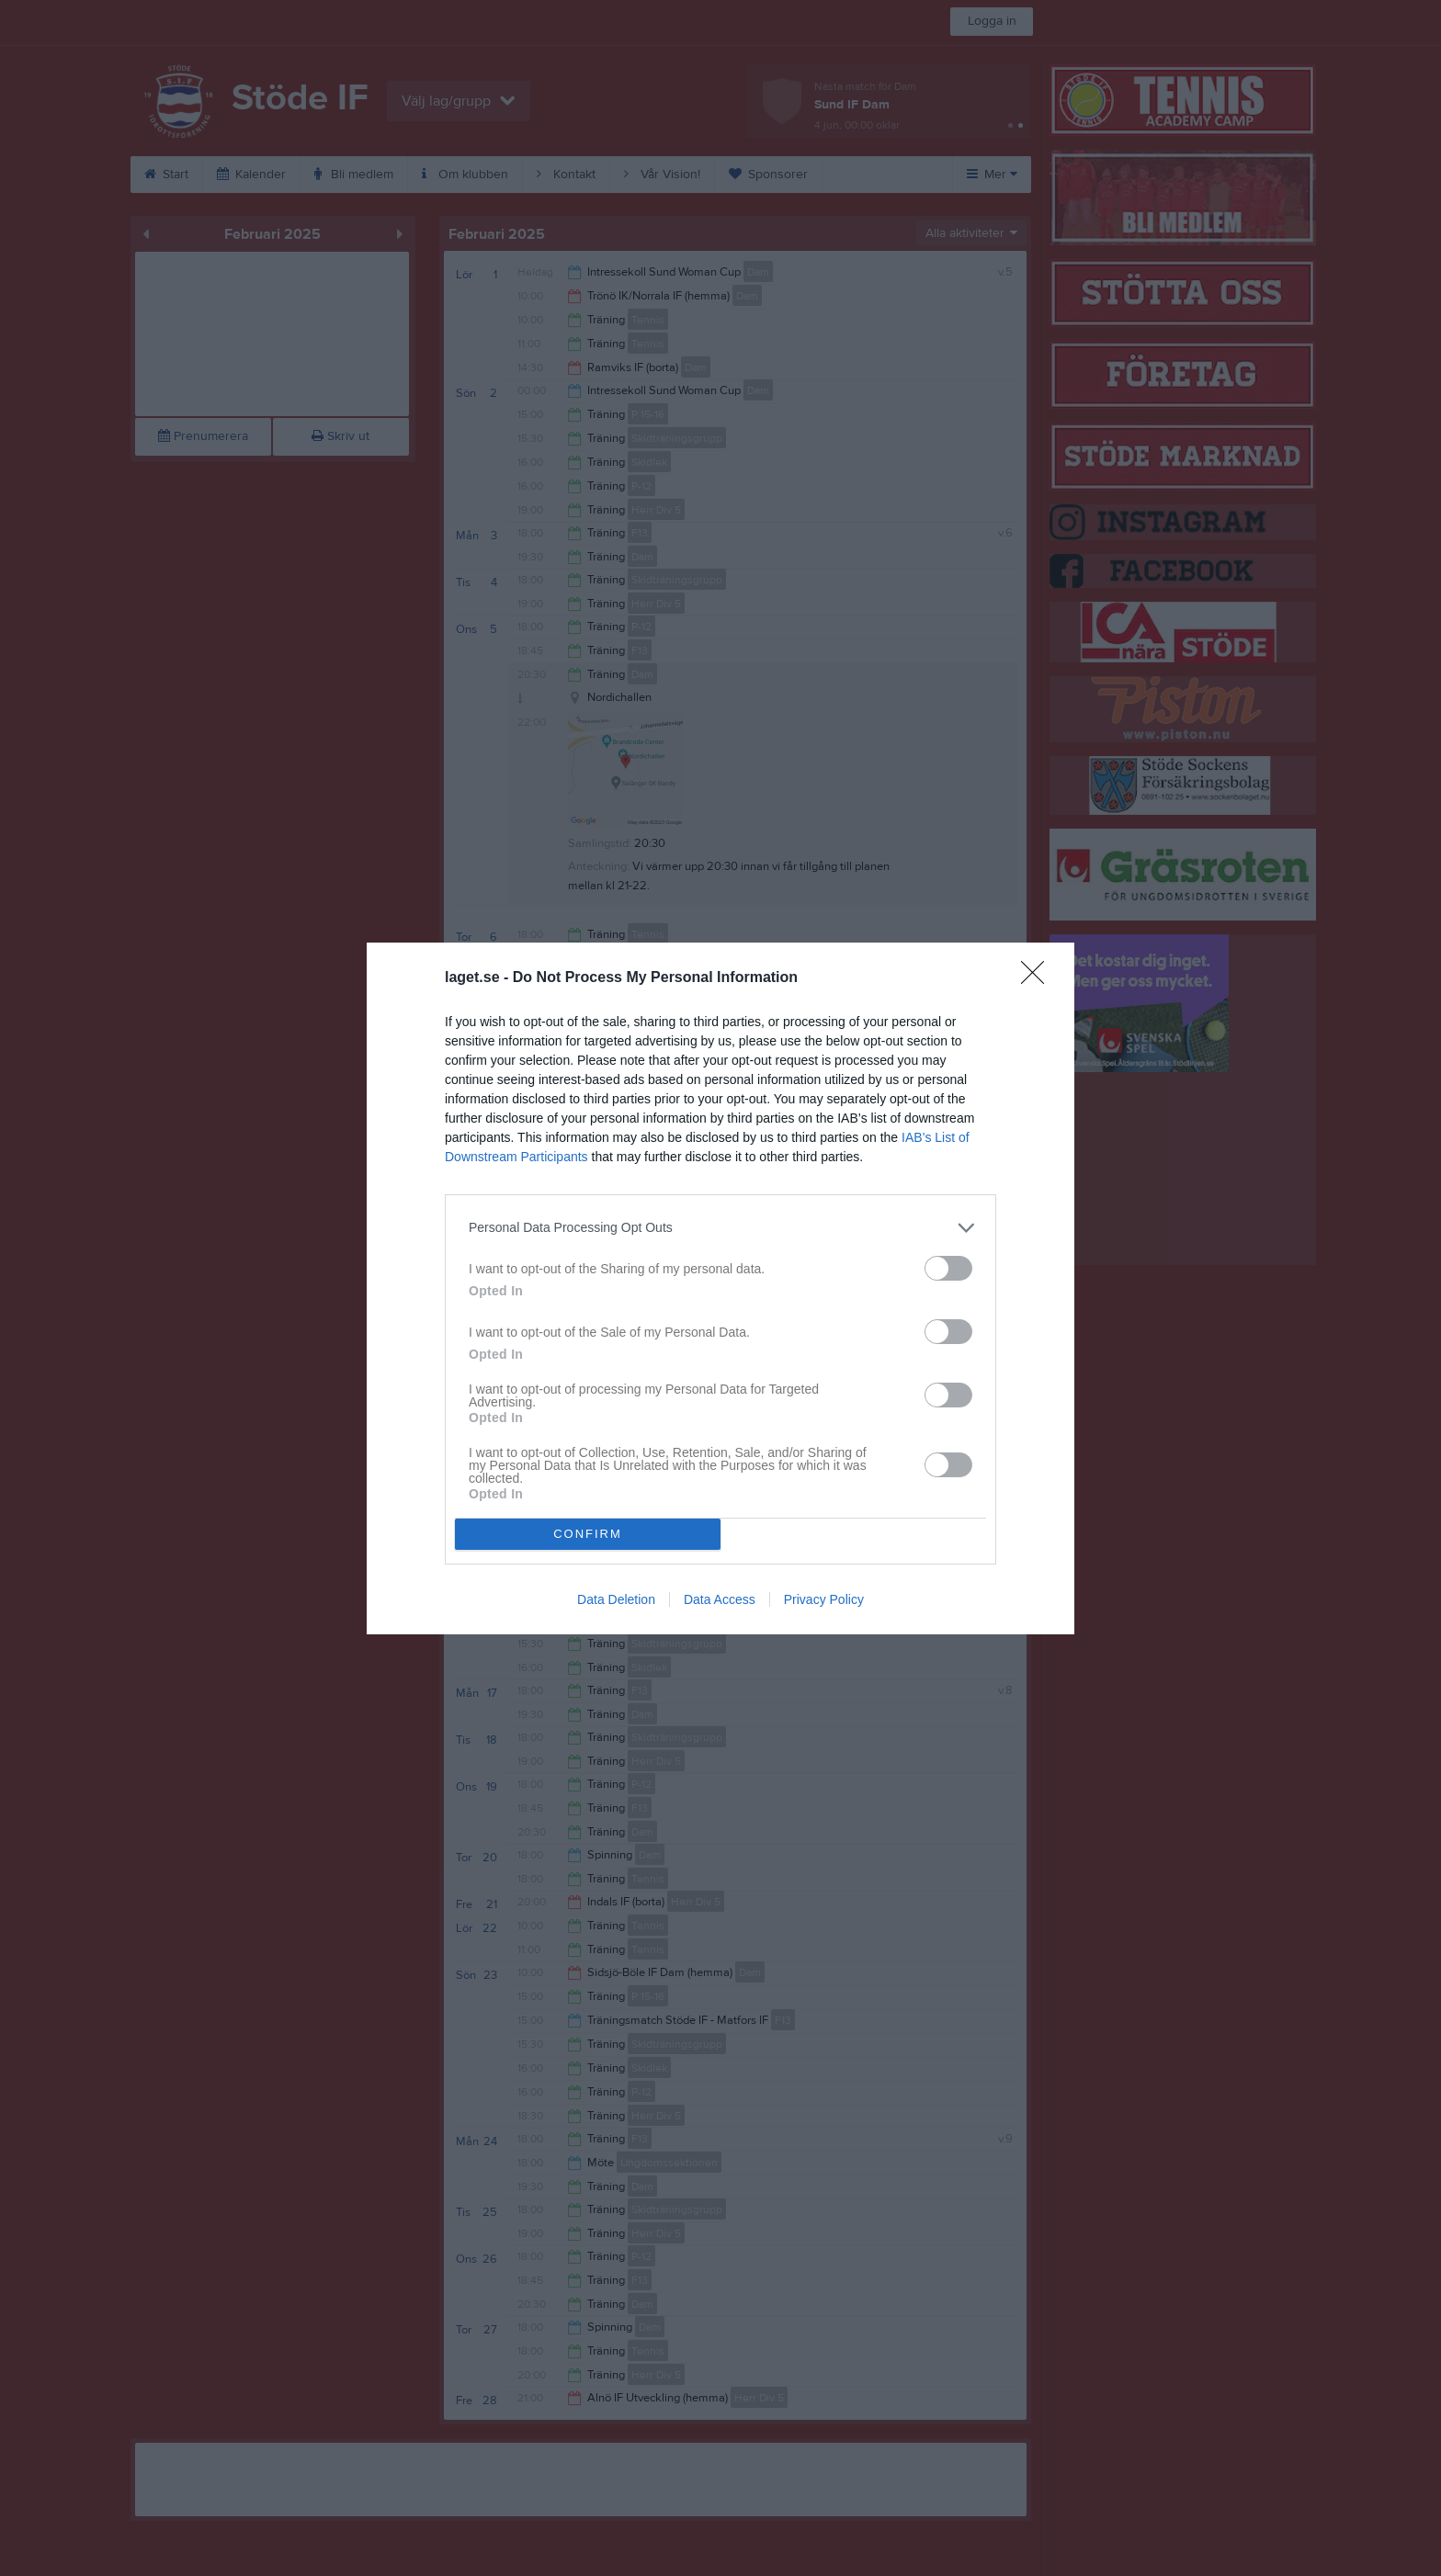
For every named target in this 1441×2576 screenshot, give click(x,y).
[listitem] (720, 1227)
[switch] (948, 1268)
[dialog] (720, 1288)
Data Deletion (616, 1599)
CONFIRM (587, 1534)
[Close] (1038, 978)
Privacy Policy (824, 1599)
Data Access (719, 1599)
